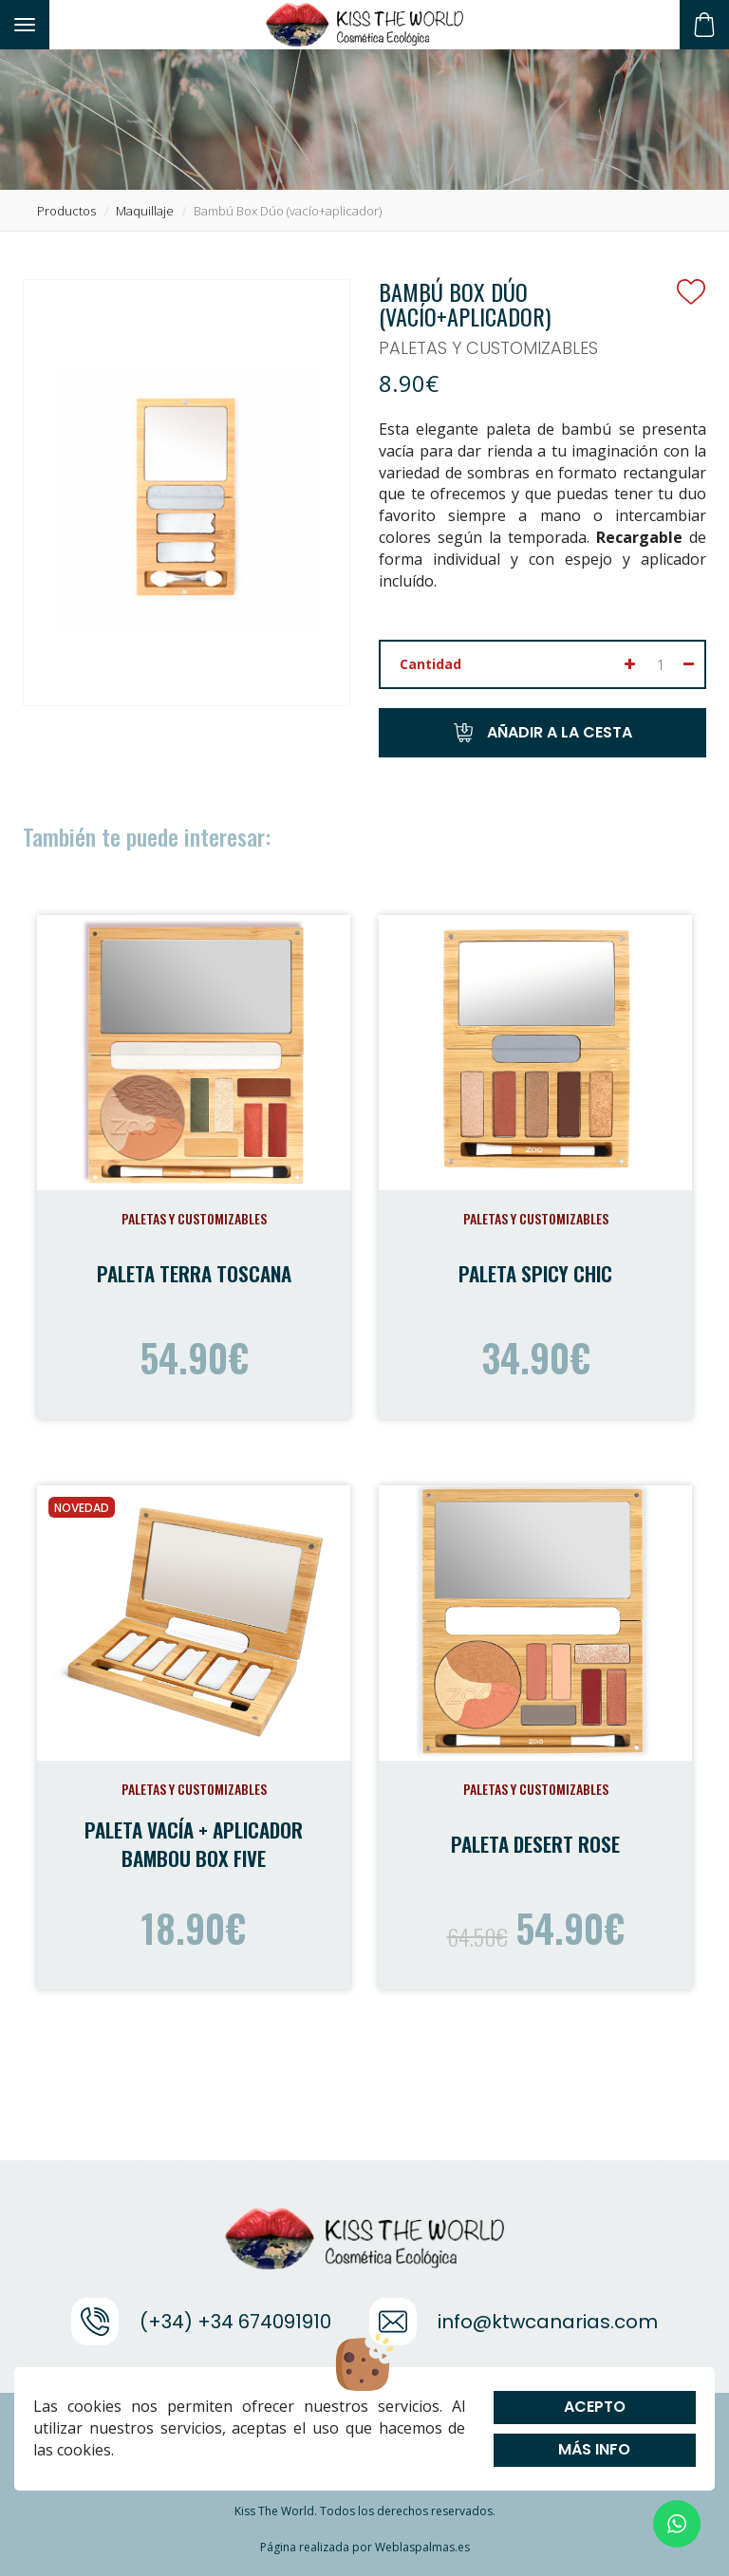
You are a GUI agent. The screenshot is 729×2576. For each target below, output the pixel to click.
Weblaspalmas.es (422, 2547)
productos (66, 210)
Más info (595, 2449)
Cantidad (430, 664)
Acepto (595, 2406)
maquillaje (145, 210)
